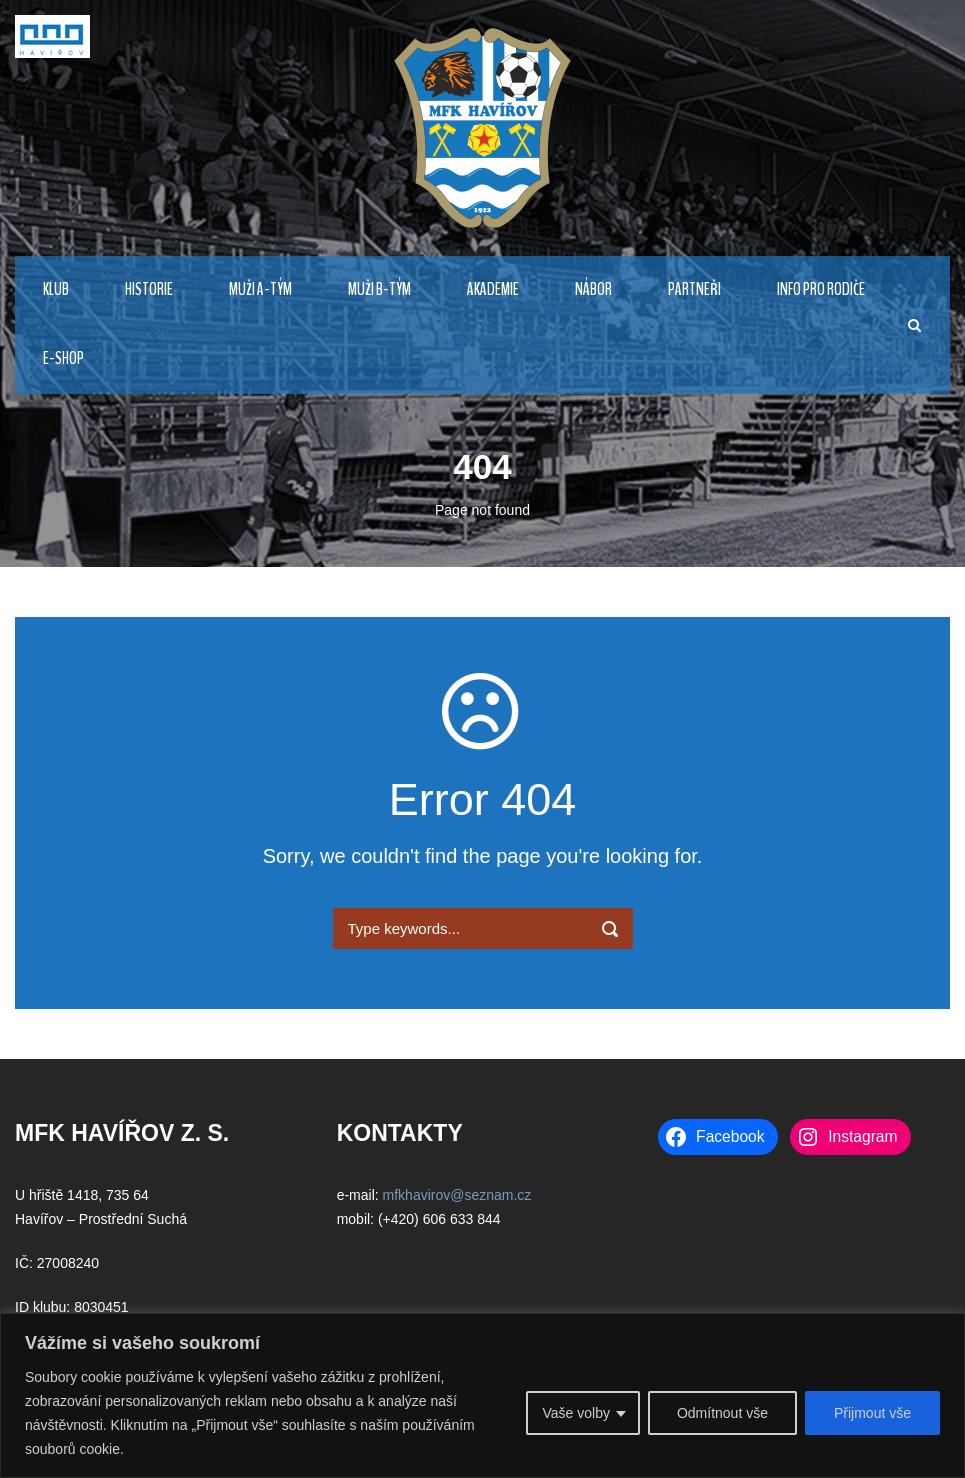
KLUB (56, 289)
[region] (482, 1395)
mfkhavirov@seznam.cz (457, 1195)
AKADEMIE (493, 289)
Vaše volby (575, 1413)
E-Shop (63, 358)
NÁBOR (593, 289)
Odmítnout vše (722, 1413)
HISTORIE (149, 289)
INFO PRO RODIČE (821, 289)
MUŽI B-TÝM (379, 289)
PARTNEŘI (694, 289)
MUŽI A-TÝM (260, 289)
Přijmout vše (872, 1413)
